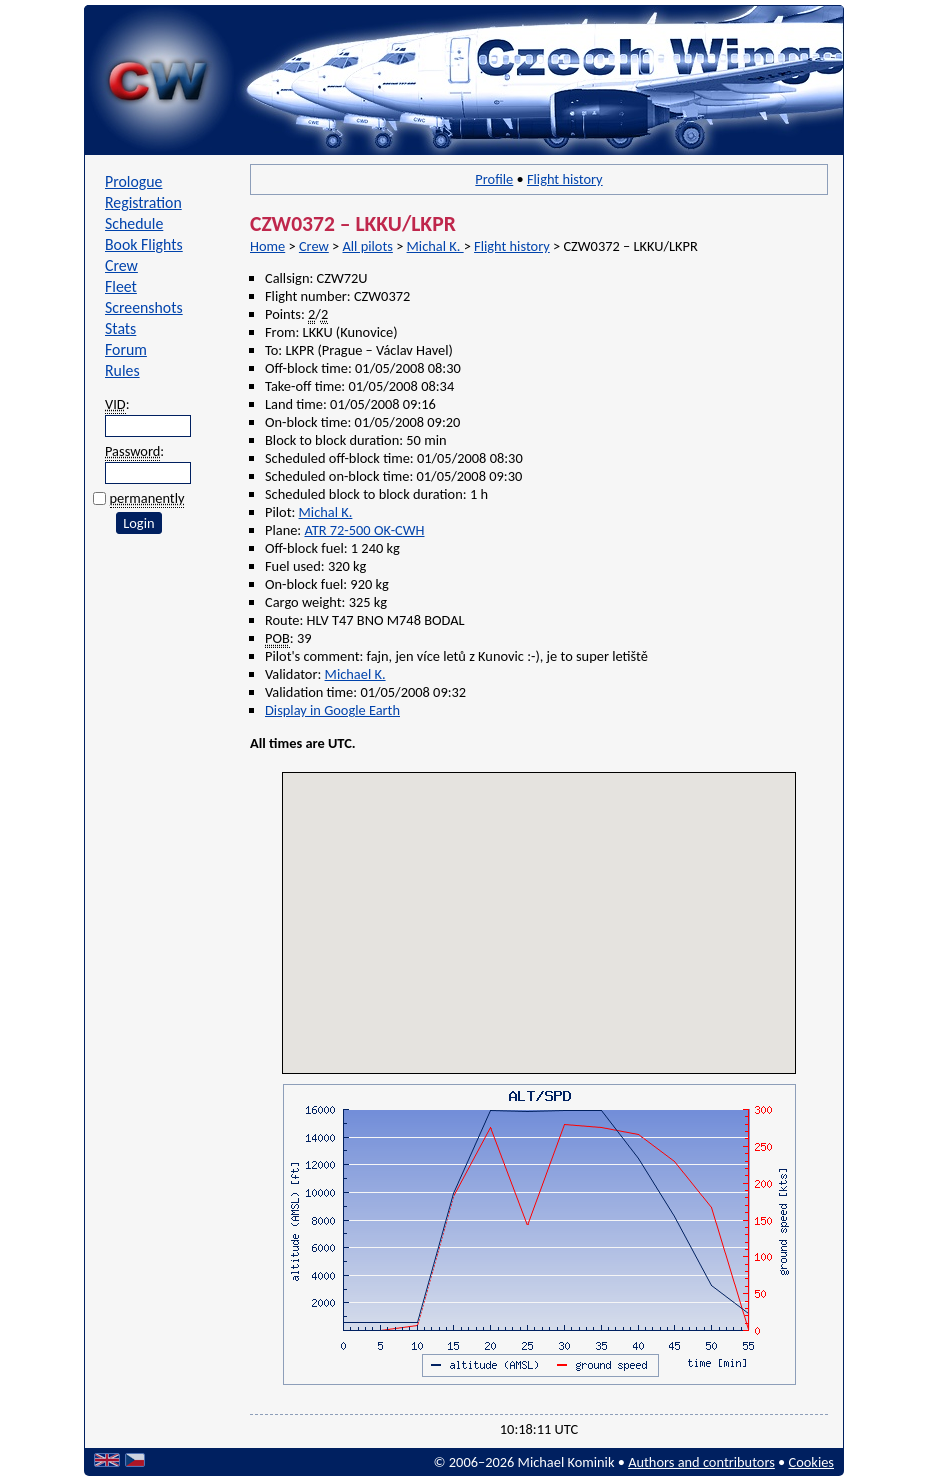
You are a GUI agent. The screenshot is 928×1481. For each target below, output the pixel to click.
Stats (120, 328)
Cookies (811, 1462)
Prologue (133, 181)
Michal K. (435, 246)
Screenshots (144, 307)
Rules (122, 370)
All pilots (367, 246)
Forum (126, 349)
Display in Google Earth (332, 710)
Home (267, 246)
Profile (494, 179)
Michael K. (355, 674)
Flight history (565, 179)
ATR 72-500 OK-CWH (364, 530)
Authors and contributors (701, 1462)
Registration (143, 202)
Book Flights (144, 244)
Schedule (134, 223)
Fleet (121, 286)
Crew (121, 265)
